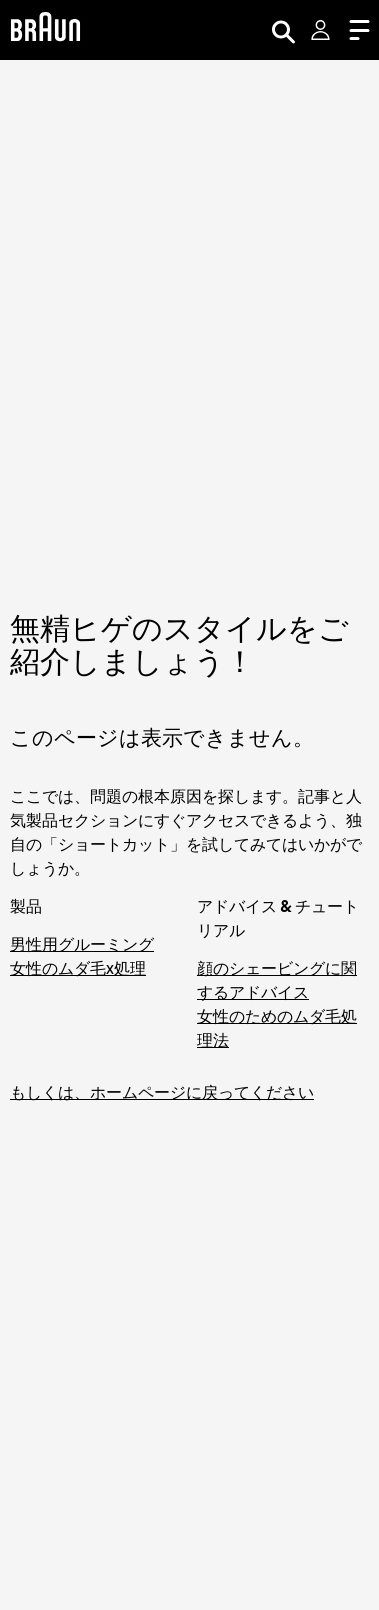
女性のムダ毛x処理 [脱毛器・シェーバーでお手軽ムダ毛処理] (78, 968)
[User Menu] (322, 30)
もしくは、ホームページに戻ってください (162, 1092)
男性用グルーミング (82, 944)
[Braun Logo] (45, 29)
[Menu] (359, 30)
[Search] (283, 30)
